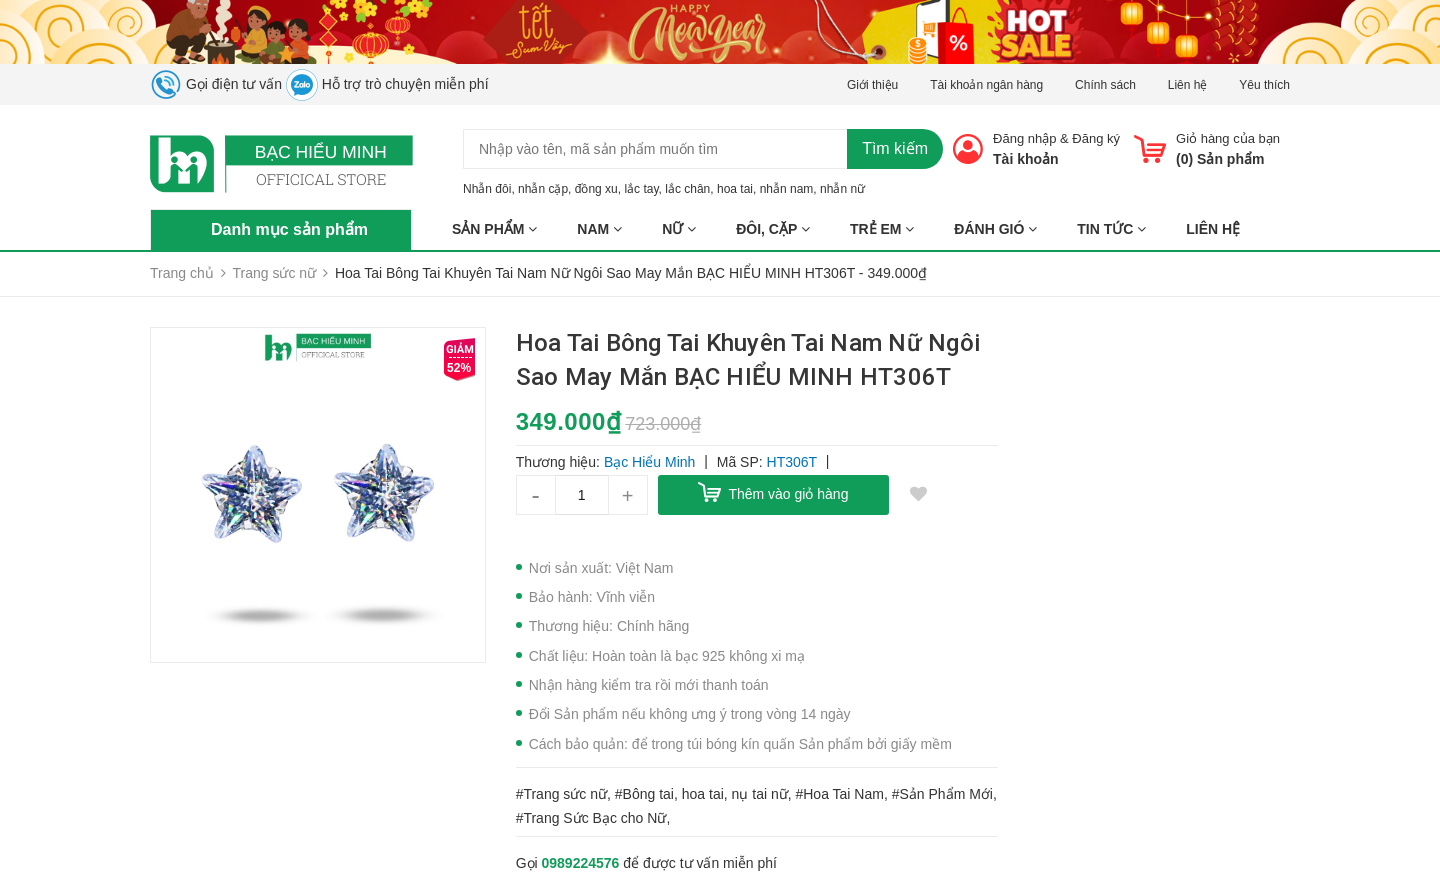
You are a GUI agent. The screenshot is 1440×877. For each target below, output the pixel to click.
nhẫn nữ (842, 189)
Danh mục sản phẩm (289, 229)
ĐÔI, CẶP (773, 229)
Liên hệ (1188, 85)
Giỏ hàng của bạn (1228, 138)
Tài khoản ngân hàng (986, 85)
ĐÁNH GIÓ (995, 229)
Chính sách (1105, 85)
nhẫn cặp (543, 189)
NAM (599, 229)
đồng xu (596, 189)
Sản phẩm (494, 229)
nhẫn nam (787, 189)
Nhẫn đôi (487, 189)
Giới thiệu (872, 85)
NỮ (679, 229)
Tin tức (1111, 229)
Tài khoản (1026, 159)
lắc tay (641, 189)
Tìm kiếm (895, 148)
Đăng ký (1096, 138)
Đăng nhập (1024, 138)
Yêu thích (1264, 85)
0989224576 (581, 863)
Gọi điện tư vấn (216, 84)
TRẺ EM (882, 229)
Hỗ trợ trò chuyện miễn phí (387, 84)
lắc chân (687, 189)
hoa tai (735, 189)
